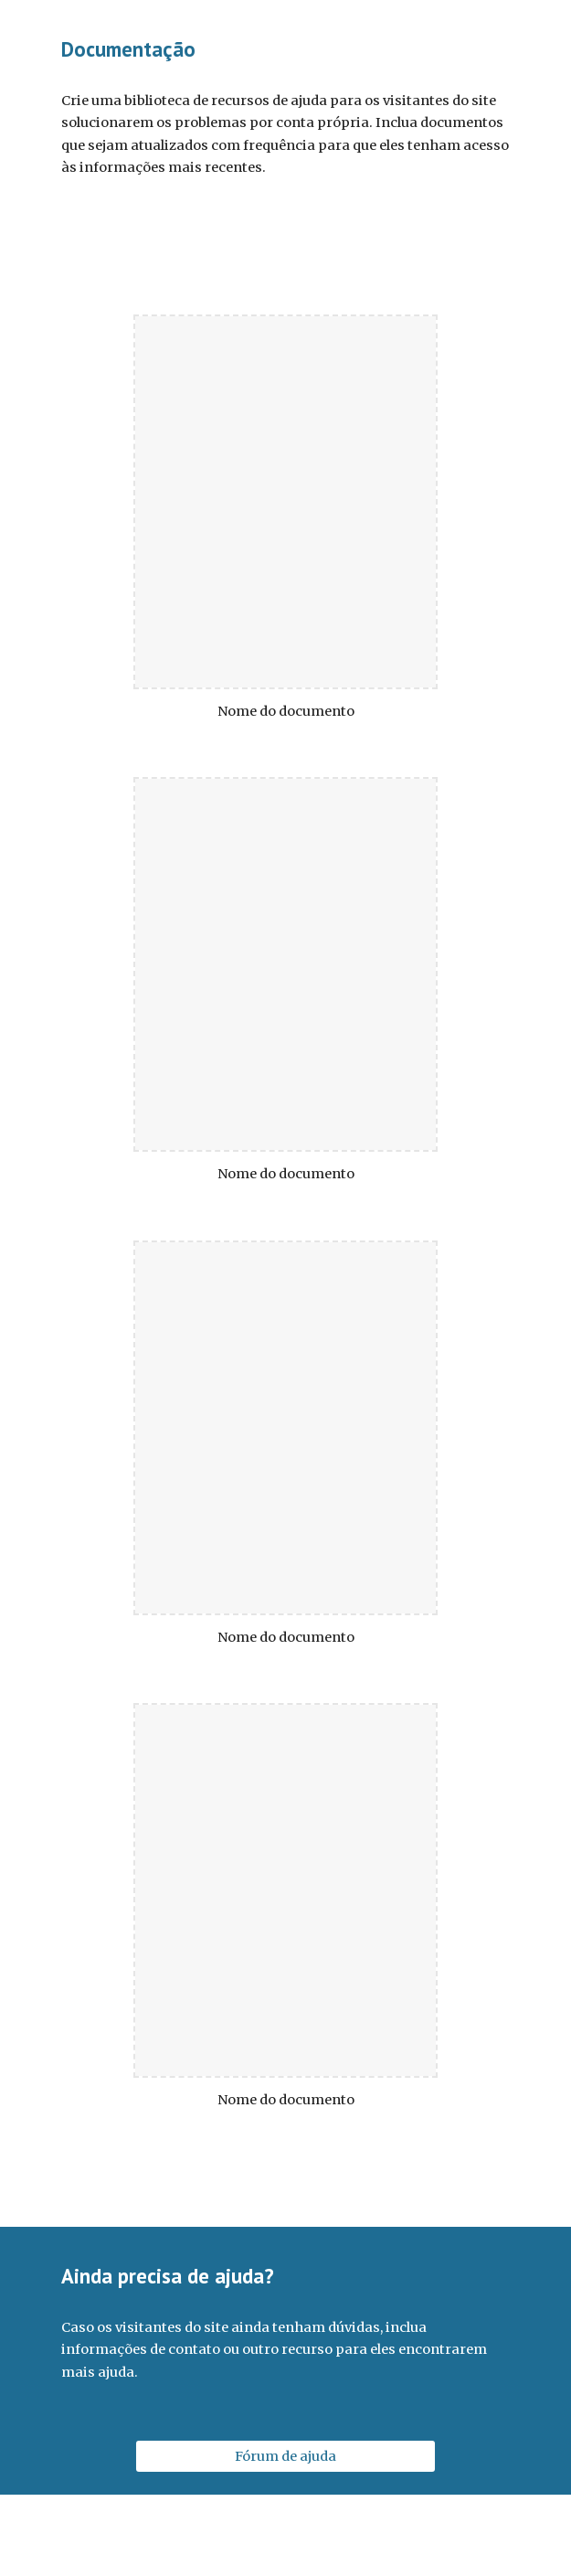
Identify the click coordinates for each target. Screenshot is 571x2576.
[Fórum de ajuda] (285, 2456)
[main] (285, 49)
